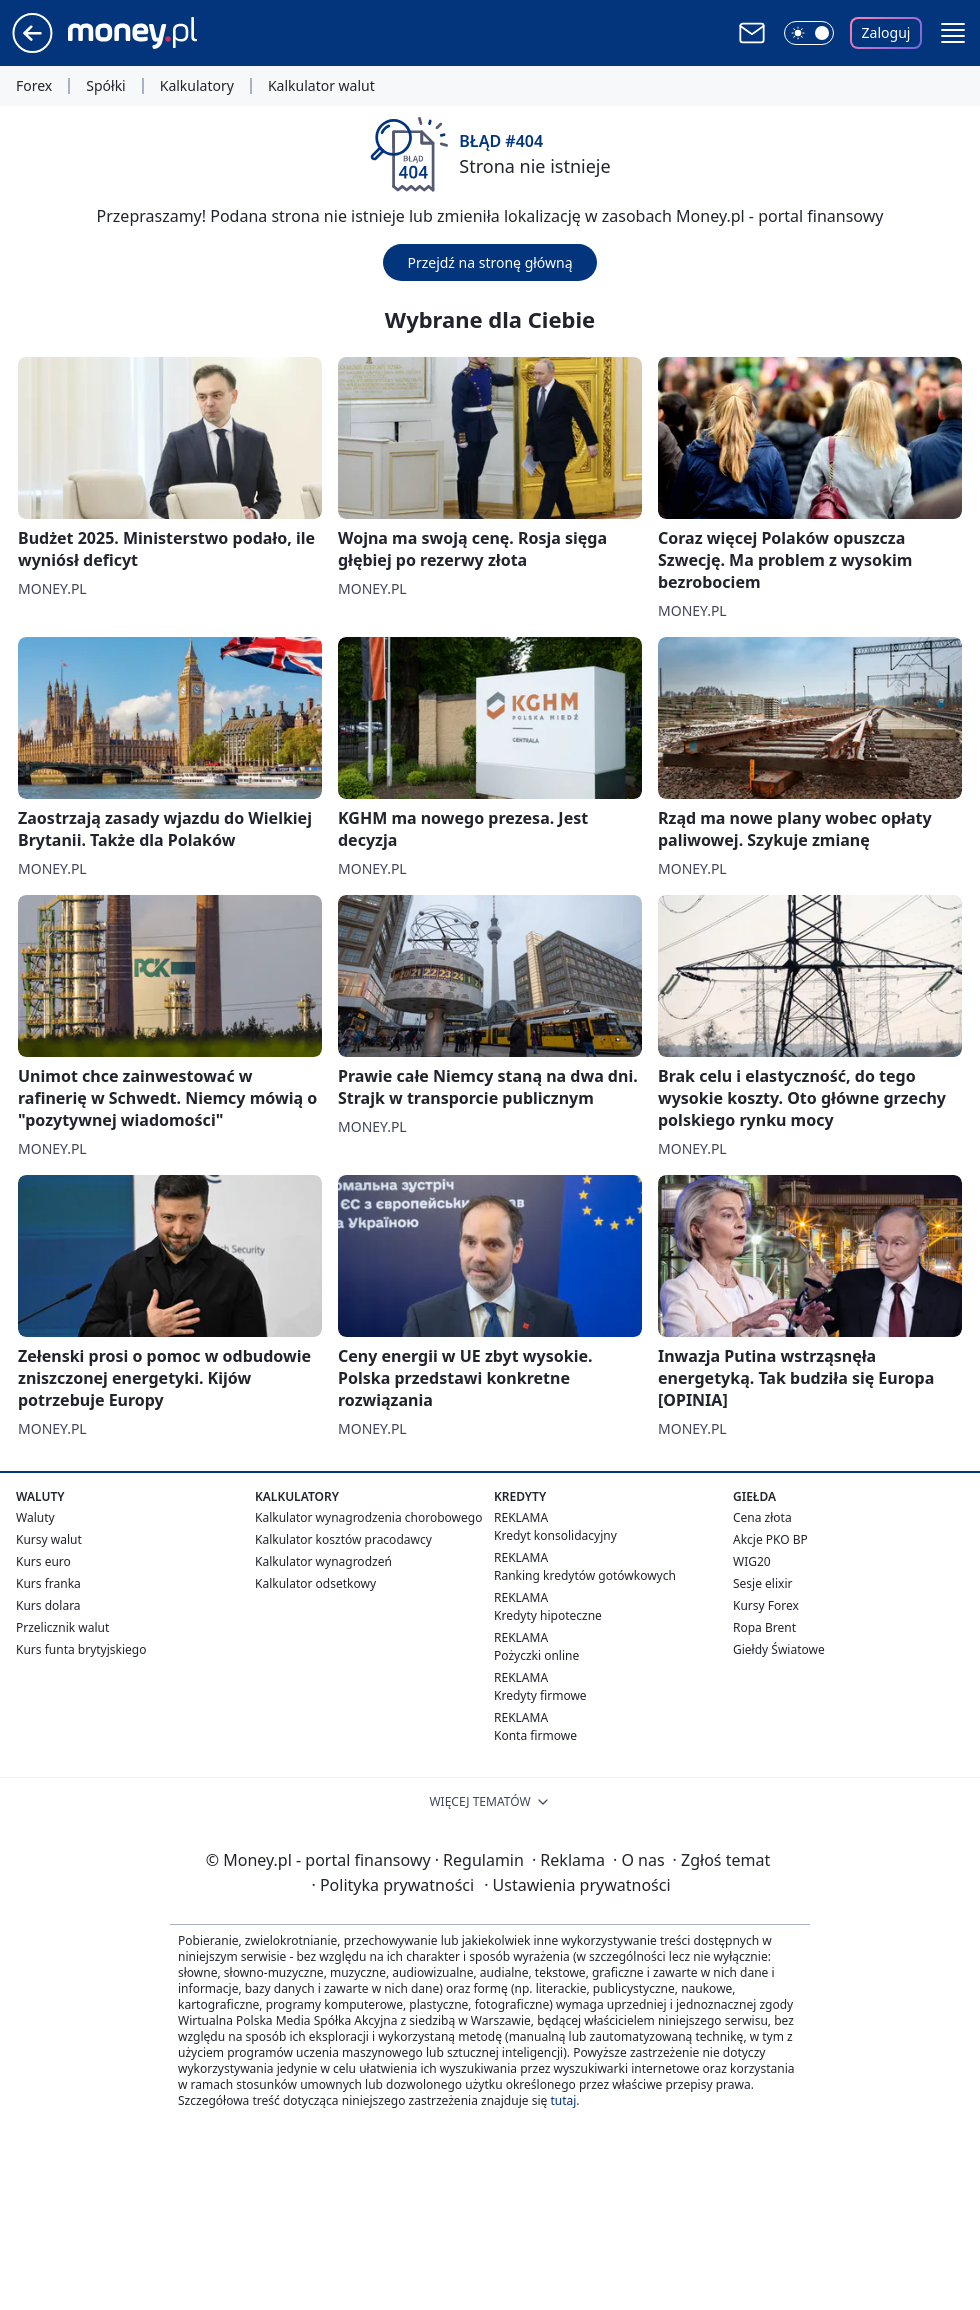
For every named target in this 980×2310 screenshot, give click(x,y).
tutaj (563, 2100)
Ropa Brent (764, 1627)
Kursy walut (49, 1539)
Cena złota (762, 1517)
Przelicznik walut (62, 1627)
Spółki (105, 86)
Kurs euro (43, 1561)
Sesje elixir (762, 1583)
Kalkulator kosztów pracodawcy (343, 1539)
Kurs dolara (48, 1605)
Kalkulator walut (321, 86)
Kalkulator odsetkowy (315, 1583)
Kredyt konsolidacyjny (555, 1535)
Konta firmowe (535, 1735)
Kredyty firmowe (540, 1695)
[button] (953, 33)
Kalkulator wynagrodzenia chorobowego (368, 1517)
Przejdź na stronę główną (489, 262)
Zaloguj (886, 32)
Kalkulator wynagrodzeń (323, 1561)
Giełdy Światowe (779, 1649)
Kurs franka (48, 1583)
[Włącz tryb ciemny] (809, 33)
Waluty (35, 1517)
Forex (34, 86)
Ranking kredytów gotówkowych (585, 1575)
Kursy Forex (766, 1605)
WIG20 (752, 1561)
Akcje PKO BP (770, 1539)
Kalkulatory (197, 86)
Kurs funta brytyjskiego (81, 1649)
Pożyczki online (536, 1655)
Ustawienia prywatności (577, 1885)
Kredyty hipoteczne (548, 1615)
